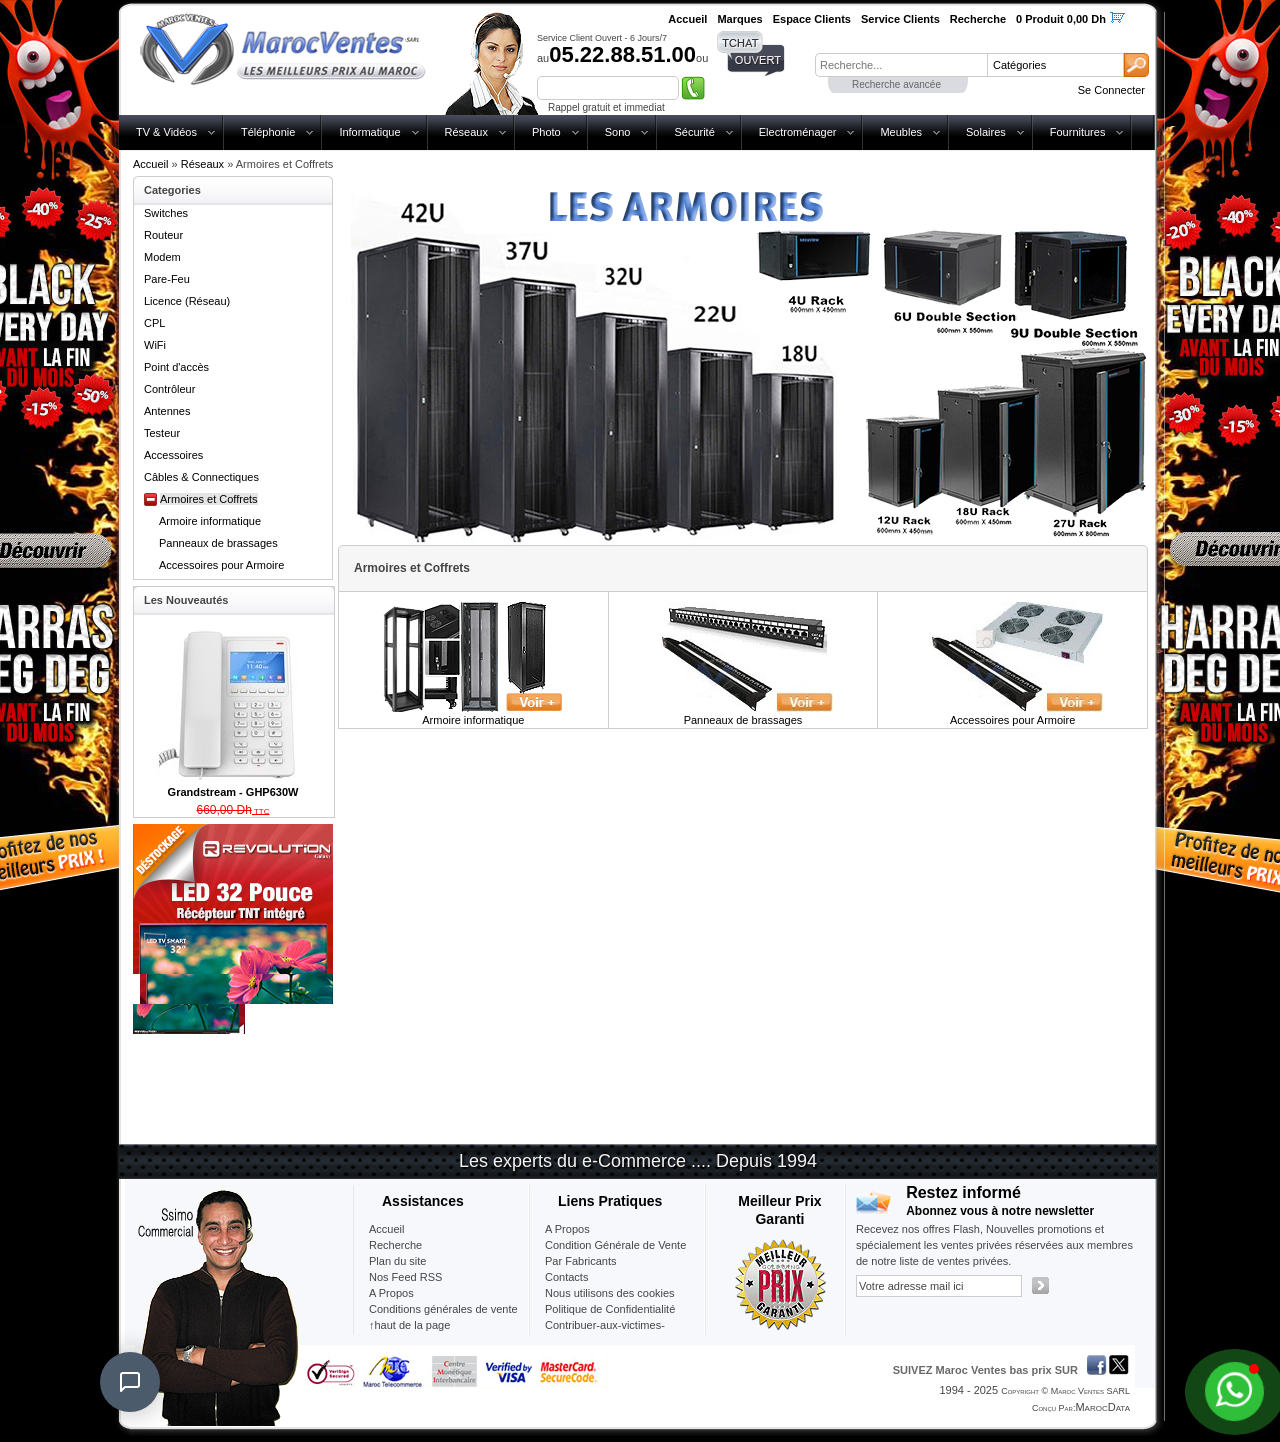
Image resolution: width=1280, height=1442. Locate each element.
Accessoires (173, 455)
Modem (162, 257)
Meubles (901, 132)
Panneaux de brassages (218, 543)
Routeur (163, 235)
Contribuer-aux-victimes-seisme (605, 1333)
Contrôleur (169, 389)
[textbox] (901, 65)
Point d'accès (176, 367)
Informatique (369, 132)
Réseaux (466, 132)
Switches (166, 213)
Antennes (167, 411)
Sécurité (694, 132)
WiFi (155, 345)
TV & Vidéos (166, 132)
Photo (546, 132)
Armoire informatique (210, 521)
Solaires (986, 132)
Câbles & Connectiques (201, 477)
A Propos (567, 1229)
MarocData (1102, 1407)
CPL (154, 323)
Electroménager (798, 132)
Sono (618, 132)
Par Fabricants (581, 1261)
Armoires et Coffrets (209, 499)
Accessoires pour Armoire (221, 565)
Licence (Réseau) (187, 301)
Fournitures (1078, 132)
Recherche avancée (896, 84)
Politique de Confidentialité (610, 1309)
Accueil (150, 164)
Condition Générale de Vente (615, 1245)
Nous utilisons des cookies (610, 1293)
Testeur (162, 433)
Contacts (566, 1277)
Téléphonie (268, 132)
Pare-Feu (167, 279)
